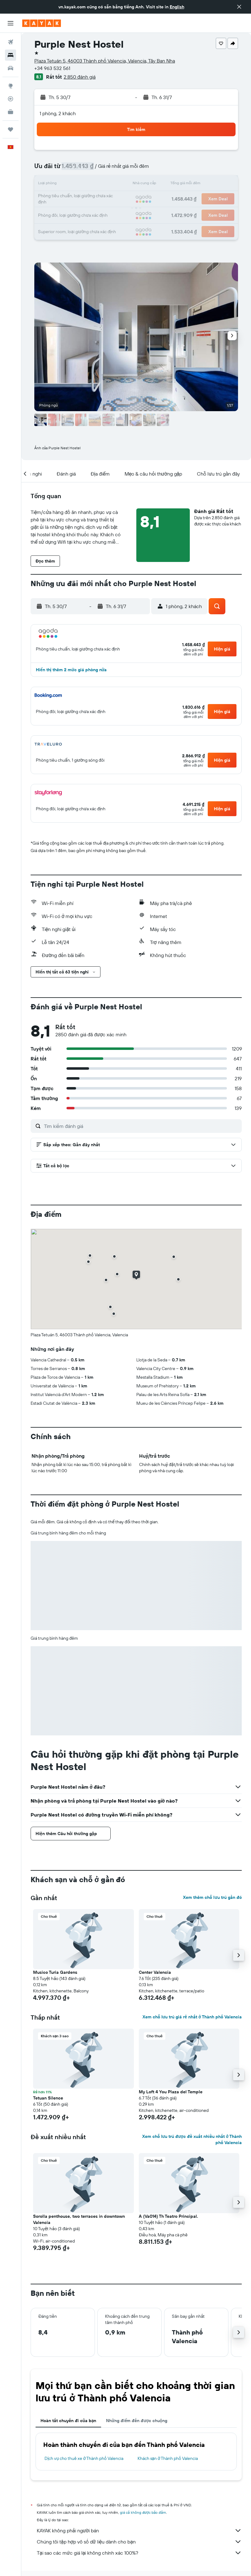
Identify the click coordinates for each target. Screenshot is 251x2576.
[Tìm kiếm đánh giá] (141, 1126)
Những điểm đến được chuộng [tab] (136, 2420)
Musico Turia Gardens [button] (55, 1972)
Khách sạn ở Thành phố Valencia (168, 2458)
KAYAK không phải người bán (139, 2530)
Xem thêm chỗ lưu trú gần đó (212, 1897)
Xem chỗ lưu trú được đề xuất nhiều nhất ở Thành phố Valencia (192, 2139)
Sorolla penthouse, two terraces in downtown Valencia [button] (79, 2219)
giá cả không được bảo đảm (143, 2512)
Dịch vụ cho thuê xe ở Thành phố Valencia (84, 2458)
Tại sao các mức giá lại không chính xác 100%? (139, 2552)
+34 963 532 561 (52, 68)
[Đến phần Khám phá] (10, 86)
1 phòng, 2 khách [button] (58, 113)
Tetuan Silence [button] (48, 2098)
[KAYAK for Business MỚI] (10, 112)
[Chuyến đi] (10, 129)
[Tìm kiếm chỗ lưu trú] (10, 55)
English (177, 7)
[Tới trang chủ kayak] (41, 23)
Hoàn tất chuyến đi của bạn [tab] (68, 2420)
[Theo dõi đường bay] (10, 99)
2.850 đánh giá (80, 77)
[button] (239, 6)
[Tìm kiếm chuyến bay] (10, 42)
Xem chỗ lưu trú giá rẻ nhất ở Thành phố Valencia (192, 2017)
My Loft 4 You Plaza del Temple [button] (170, 2092)
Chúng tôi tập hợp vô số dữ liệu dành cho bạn (139, 2541)
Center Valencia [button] (155, 1972)
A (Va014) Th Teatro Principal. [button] (168, 2216)
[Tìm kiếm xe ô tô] (10, 68)
